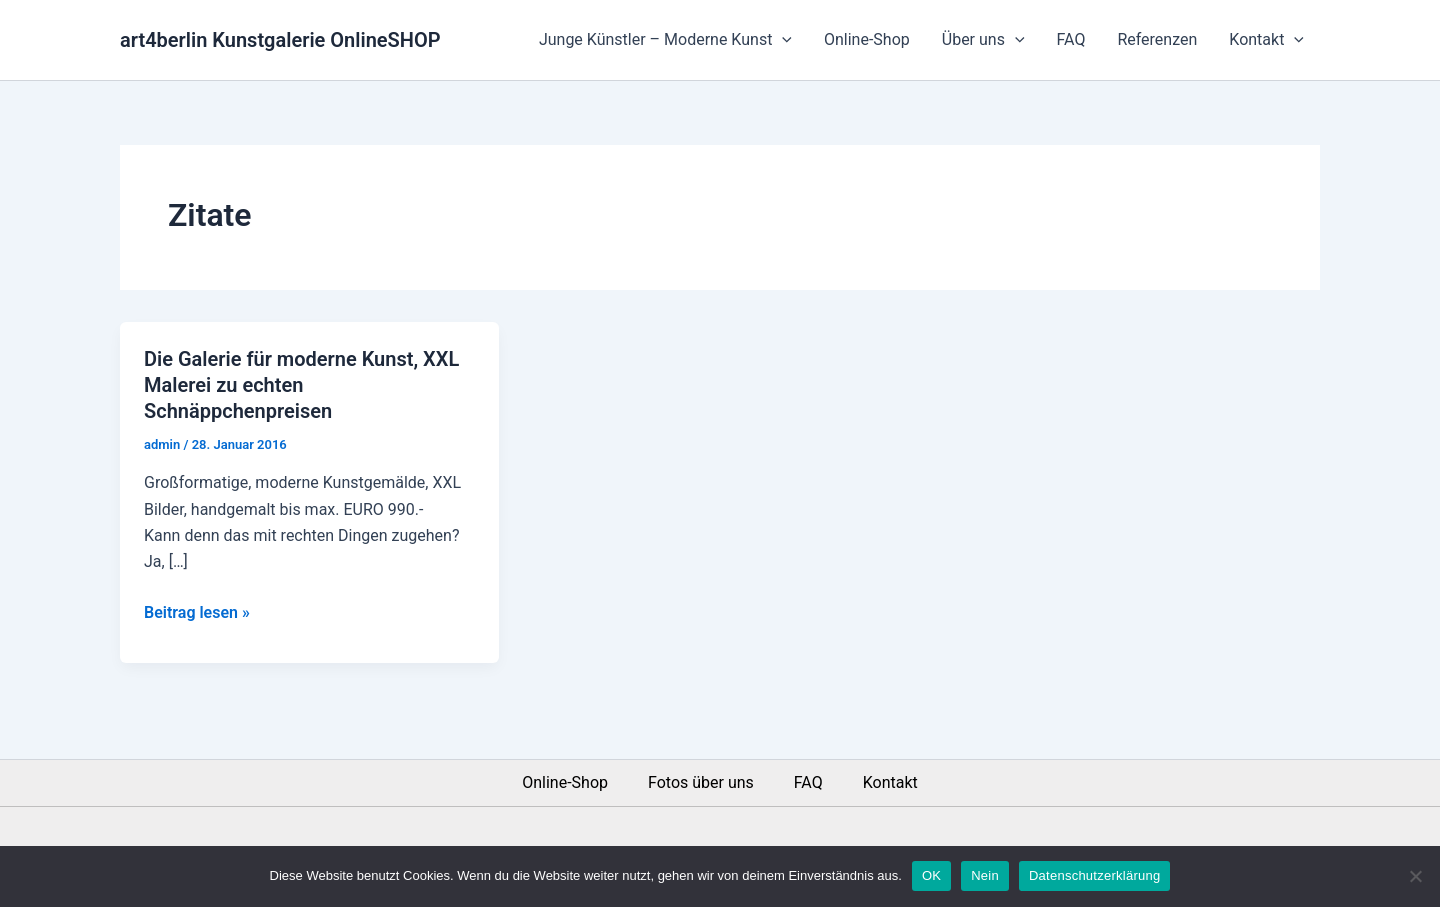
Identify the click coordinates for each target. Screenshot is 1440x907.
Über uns (983, 40)
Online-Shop (867, 39)
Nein (985, 875)
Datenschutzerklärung (1094, 875)
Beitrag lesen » (197, 611)
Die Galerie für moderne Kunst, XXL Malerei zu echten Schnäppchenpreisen (301, 385)
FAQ (1071, 39)
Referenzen (1157, 39)
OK (931, 875)
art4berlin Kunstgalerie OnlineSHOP (280, 40)
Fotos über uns (701, 782)
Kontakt (1266, 40)
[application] (782, 40)
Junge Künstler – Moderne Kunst (665, 40)
